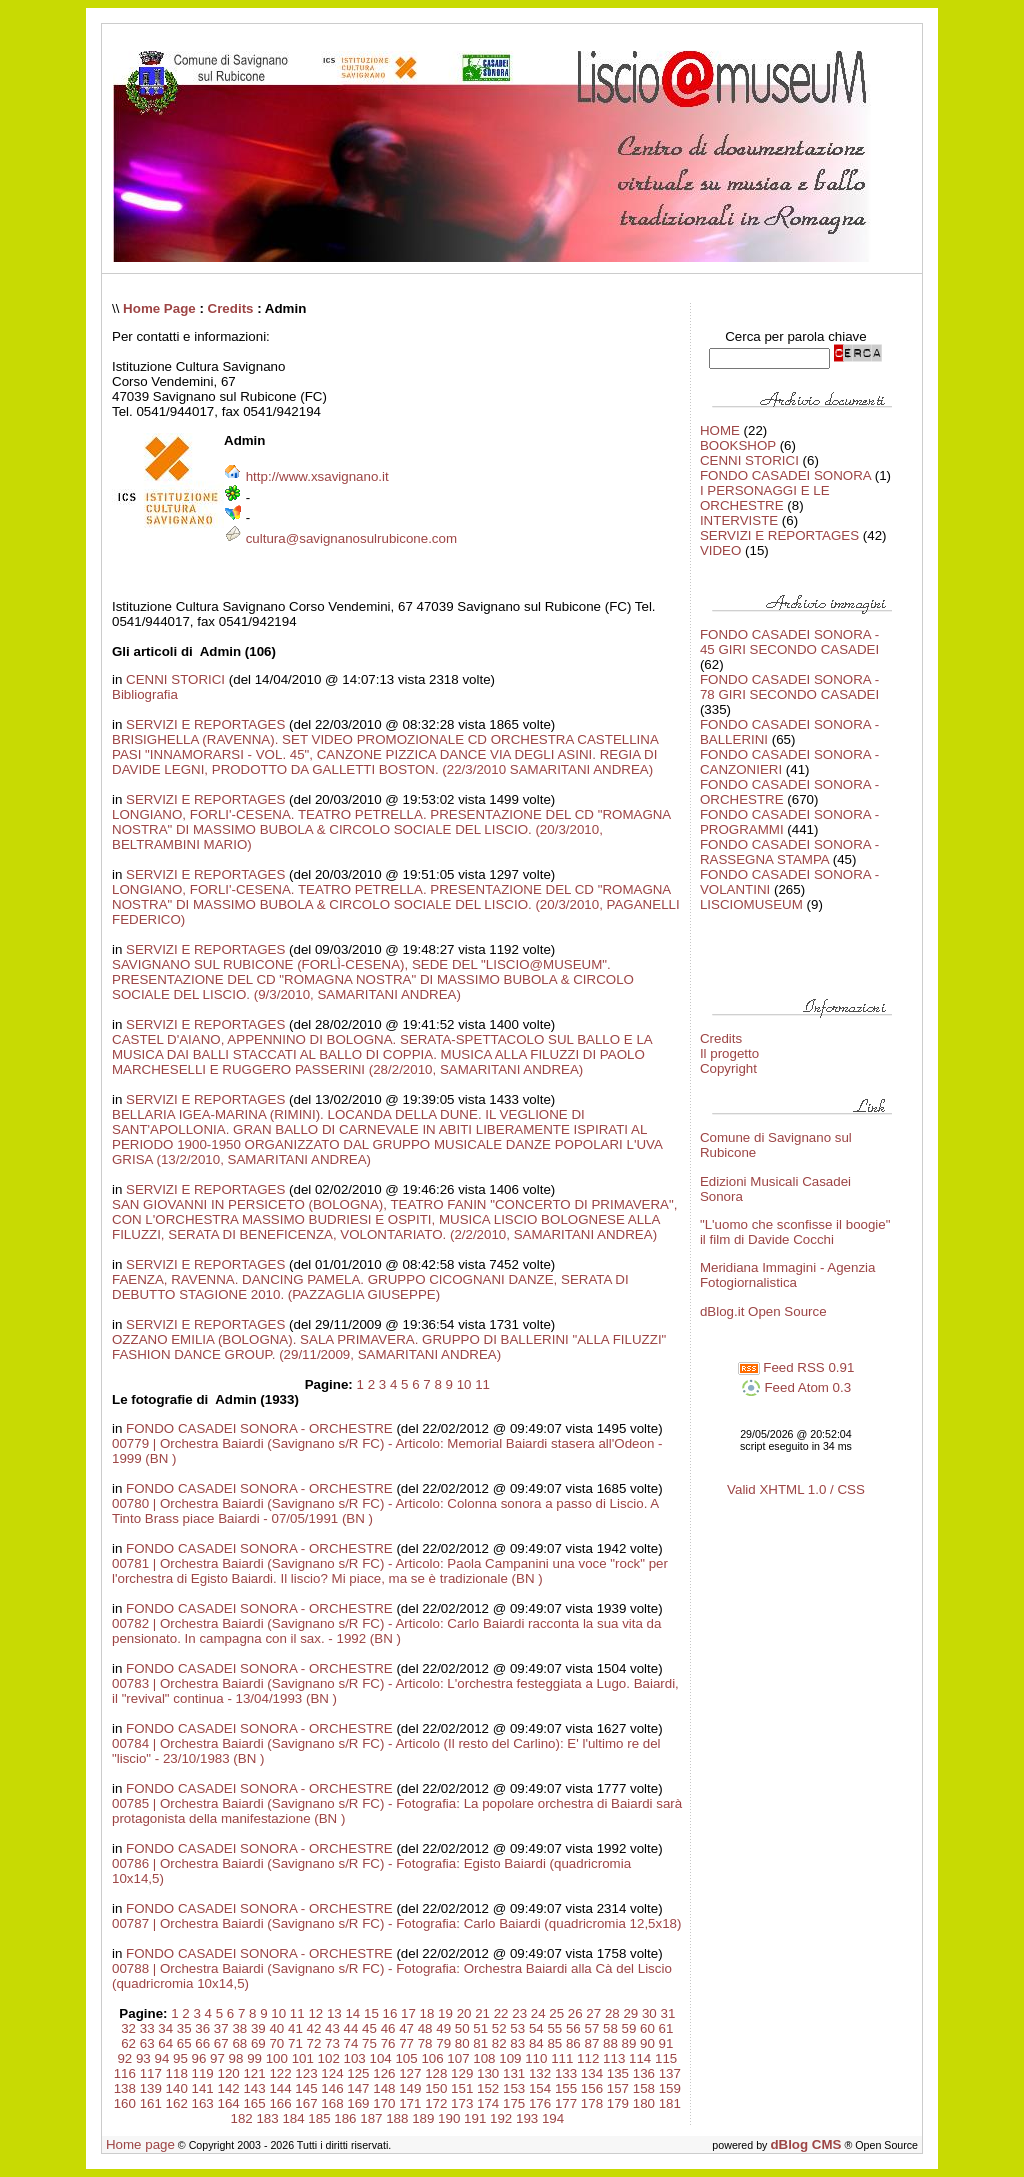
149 (410, 2088)
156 (592, 2088)
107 (458, 2058)
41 (295, 2028)
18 (427, 2013)
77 (406, 2043)
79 (443, 2043)
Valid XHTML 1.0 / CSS (796, 1489)
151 (462, 2088)
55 (554, 2028)
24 (538, 2013)
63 (147, 2043)
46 (388, 2028)
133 (566, 2073)
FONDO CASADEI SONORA (785, 475)
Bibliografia (145, 694)
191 (475, 2118)
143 (254, 2088)
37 (221, 2028)
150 (436, 2088)
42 (314, 2028)
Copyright (728, 1068)
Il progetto (729, 1053)
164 (229, 2103)
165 (254, 2103)
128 (436, 2073)
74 (351, 2043)
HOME (720, 430)
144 (280, 2088)
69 (258, 2043)
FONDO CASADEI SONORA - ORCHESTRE (259, 1428)
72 (314, 2043)
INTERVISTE (739, 520)
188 (397, 2118)
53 (517, 2028)
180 (644, 2103)
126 (384, 2073)
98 (236, 2058)
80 (462, 2043)
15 (371, 2013)
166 (280, 2103)
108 (484, 2058)
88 (610, 2043)
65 (184, 2043)
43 (332, 2028)
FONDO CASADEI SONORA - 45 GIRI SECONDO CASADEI (789, 642)
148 (384, 2088)
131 (514, 2073)
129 (462, 2073)
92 (124, 2058)
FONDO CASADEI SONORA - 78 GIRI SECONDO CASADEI (789, 687)
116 (125, 2073)
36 (202, 2028)
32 (128, 2028)
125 (358, 2073)
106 (432, 2058)
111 (562, 2058)
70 (276, 2043)
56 (573, 2028)
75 (369, 2043)
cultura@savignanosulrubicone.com (351, 538)
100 (277, 2058)
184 (293, 2118)
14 (352, 2013)
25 (556, 2013)
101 (303, 2058)
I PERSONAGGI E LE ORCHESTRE (765, 498)
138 (125, 2088)
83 (517, 2043)
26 (575, 2013)
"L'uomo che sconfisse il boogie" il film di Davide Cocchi (795, 1232)
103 (355, 2058)
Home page (140, 2144)
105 (406, 2058)
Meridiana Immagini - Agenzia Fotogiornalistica (788, 1275)
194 (553, 2118)
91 (666, 2043)
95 (180, 2058)
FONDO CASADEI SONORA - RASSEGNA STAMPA (789, 852)
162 (177, 2103)
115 (666, 2058)
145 (306, 2088)
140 (177, 2088)
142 (229, 2088)
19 (445, 2013)
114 (640, 2058)
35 (184, 2028)
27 (593, 2013)
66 (202, 2043)
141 (203, 2088)
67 (221, 2043)
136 (644, 2073)
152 (488, 2088)
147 (358, 2088)
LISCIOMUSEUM (751, 904)
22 (501, 2013)
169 (358, 2103)
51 (480, 2028)
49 (443, 2028)
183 (267, 2118)
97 (217, 2058)
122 (280, 2073)
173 (462, 2103)
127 (410, 2073)
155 (566, 2088)
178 (592, 2103)
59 (629, 2028)
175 (514, 2103)
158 (644, 2088)
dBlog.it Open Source (763, 1311)
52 (499, 2028)
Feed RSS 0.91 (796, 1367)
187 (371, 2118)
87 (591, 2043)
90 (647, 2043)
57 (591, 2028)
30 (649, 2013)
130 (488, 2073)
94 (161, 2058)
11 (482, 1384)
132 (540, 2073)
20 (464, 2013)
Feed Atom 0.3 (796, 1387)
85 (554, 2043)
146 (332, 2088)
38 (239, 2028)
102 (329, 2058)
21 (482, 2013)
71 (295, 2043)
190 (449, 2118)
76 (388, 2043)
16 (390, 2013)
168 (332, 2103)
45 (369, 2028)
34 (165, 2028)
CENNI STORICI (175, 679)
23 (519, 2013)
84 (536, 2043)
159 (670, 2088)
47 (406, 2028)
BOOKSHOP (738, 445)
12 (315, 2013)
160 (125, 2103)
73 (332, 2043)
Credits (231, 308)
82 (499, 2043)
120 (229, 2073)
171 (410, 2103)
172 (436, 2103)
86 (573, 2043)
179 (618, 2103)
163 (203, 2103)
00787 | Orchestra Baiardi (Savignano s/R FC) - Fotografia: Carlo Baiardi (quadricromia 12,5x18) (396, 1923)
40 (276, 2028)
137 (670, 2073)
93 (143, 2058)
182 (241, 2118)
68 (239, 2043)
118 (177, 2073)
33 (147, 2028)
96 (199, 2058)
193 (527, 2118)
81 (480, 2043)
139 (151, 2088)
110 (536, 2058)
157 (618, 2088)
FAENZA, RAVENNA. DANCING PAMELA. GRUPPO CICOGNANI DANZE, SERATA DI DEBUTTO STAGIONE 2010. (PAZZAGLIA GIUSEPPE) (370, 1287)
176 (540, 2103)
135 (618, 2073)
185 (319, 2118)
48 (425, 2028)
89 (629, 2043)
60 (647, 2028)
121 (254, 2073)
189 (423, 2118)
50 (462, 2028)
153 (514, 2088)
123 (306, 2073)
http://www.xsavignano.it (317, 476)
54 (536, 2028)
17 (408, 2013)
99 (254, 2058)
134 (592, 2073)
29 (630, 2013)
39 (258, 2028)
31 (667, 2013)
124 (332, 2073)
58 (610, 2028)
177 (566, 2103)
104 (380, 2058)
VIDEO (720, 550)
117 (151, 2073)
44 (351, 2028)
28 (612, 2013)
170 (384, 2103)
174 (488, 2103)
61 (666, 2028)
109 (510, 2058)
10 (464, 1384)
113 (614, 2058)
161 (151, 2103)
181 (670, 2103)
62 (128, 2043)
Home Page (159, 308)
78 (425, 2043)
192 (501, 2118)
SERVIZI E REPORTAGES (205, 724)
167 (306, 2103)
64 (165, 2043)
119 (203, 2073)
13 (334, 2013)
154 (540, 2088)
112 (588, 2058)
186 (345, 2118)
